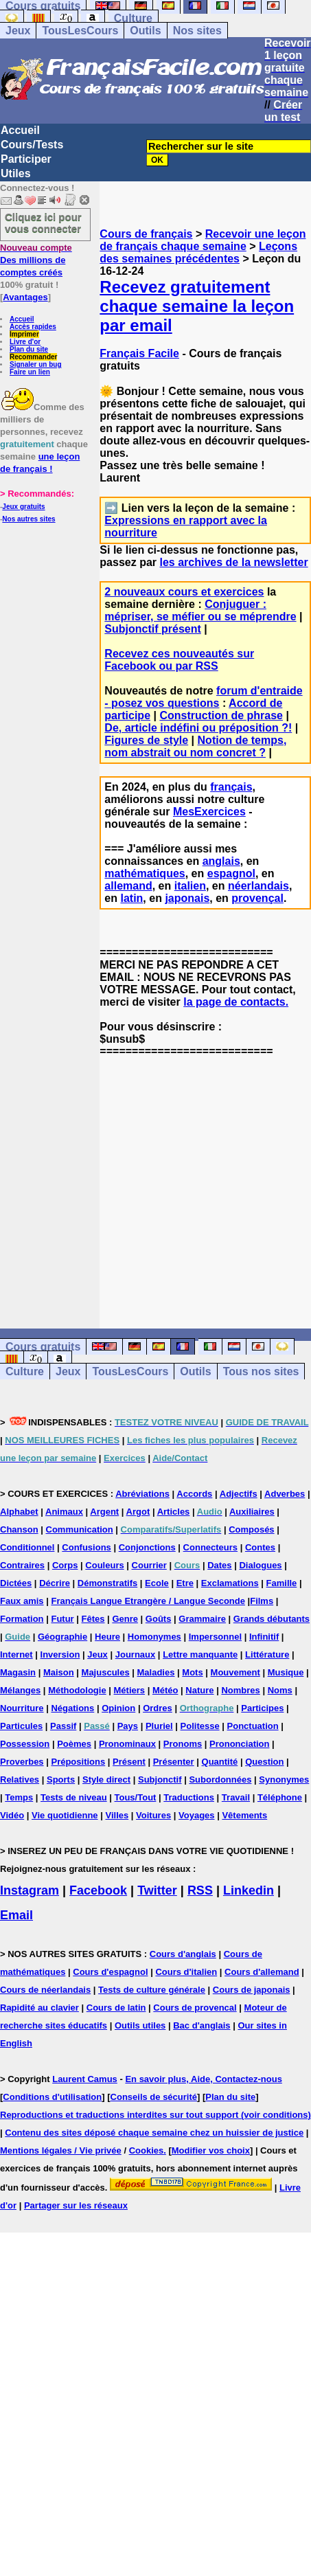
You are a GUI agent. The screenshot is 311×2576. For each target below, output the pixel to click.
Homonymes (154, 1636)
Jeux (17, 30)
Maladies (156, 1672)
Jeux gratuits (23, 506)
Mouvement (235, 1672)
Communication (79, 1529)
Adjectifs (238, 1494)
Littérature (267, 1654)
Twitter (157, 1890)
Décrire (54, 1583)
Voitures (153, 1815)
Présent (129, 1761)
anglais (221, 861)
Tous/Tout (136, 1797)
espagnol (231, 873)
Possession (24, 1744)
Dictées (16, 1583)
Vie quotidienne (65, 1815)
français (231, 787)
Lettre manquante (200, 1654)
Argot (138, 1511)
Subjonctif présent (152, 629)
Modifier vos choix (211, 2150)
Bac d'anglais (201, 2025)
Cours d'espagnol (110, 1972)
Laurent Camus (84, 2079)
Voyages (196, 1815)
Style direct (106, 1779)
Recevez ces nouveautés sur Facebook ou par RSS (179, 660)
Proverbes (22, 1761)
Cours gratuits (42, 1347)
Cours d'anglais (183, 1954)
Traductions (188, 1797)
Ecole (157, 1583)
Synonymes (284, 1779)
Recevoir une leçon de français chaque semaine (203, 240)
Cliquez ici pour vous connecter (43, 222)
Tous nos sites (261, 1371)
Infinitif (264, 1636)
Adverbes (284, 1494)
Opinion (118, 1708)
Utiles (16, 173)
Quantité (220, 1761)
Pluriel (159, 1726)
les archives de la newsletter (234, 562)
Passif (63, 1726)
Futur (62, 1619)
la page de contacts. (235, 1002)
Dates (219, 1565)
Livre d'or (25, 342)
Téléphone (279, 1797)
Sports (61, 1779)
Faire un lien (30, 372)
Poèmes (74, 1744)
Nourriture (22, 1708)
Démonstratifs (107, 1583)
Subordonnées (220, 1779)
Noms (280, 1690)
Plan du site (29, 349)
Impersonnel (215, 1636)
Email (16, 1915)
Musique (286, 1672)
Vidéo (12, 1815)
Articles (173, 1511)
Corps (65, 1565)
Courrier (149, 1565)
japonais (187, 898)
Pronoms (182, 1744)
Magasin (18, 1672)
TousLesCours (80, 30)
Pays (127, 1726)
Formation (22, 1619)
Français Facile (139, 353)
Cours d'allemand (261, 1972)
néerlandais (258, 886)
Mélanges (20, 1690)
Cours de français (146, 234)
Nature (199, 1690)
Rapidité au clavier (39, 2007)
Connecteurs (210, 1547)
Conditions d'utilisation (52, 2097)
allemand (128, 886)
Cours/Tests (32, 144)
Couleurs (104, 1565)
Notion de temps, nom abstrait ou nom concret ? (195, 746)
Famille (281, 1583)
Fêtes (93, 1619)
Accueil (20, 130)
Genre (125, 1619)
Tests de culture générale (151, 1990)
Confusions (86, 1547)
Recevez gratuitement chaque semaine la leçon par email (197, 306)
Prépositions (78, 1761)
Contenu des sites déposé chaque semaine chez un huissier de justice (154, 2132)
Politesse (200, 1726)
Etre (185, 1583)
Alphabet (19, 1511)
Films (261, 1601)
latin (131, 898)
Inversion (60, 1654)
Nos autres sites (28, 519)
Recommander (33, 357)
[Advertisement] (205, 1181)
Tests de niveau (74, 1797)
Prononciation (239, 1744)
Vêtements (244, 1815)
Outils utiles (140, 2025)
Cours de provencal (194, 2007)
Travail (236, 1797)
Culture (133, 18)
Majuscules (106, 1672)
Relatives (19, 1779)
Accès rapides (33, 326)
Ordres (157, 1708)
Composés (251, 1529)
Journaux (135, 1654)
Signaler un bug (36, 364)
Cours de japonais (251, 1990)
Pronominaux (127, 1744)
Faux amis (22, 1601)
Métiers (130, 1690)
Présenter (173, 1761)
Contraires (22, 1565)
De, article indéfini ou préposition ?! (198, 728)
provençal (257, 898)
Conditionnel (27, 1547)
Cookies (146, 2150)
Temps (19, 1797)
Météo (165, 1690)
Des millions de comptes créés (36, 260)
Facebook (98, 1890)
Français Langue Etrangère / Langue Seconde (147, 1601)
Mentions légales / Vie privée (61, 2150)
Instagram (29, 1890)
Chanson (19, 1529)
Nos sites (197, 30)
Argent (104, 1511)
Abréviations (142, 1494)
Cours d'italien (186, 1972)
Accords (194, 1494)
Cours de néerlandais (45, 1990)
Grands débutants (271, 1619)
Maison (58, 1672)
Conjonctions (147, 1547)
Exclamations (230, 1583)
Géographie (62, 1636)
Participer (26, 159)
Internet (16, 1654)
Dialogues (260, 1565)
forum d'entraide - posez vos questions (203, 697)
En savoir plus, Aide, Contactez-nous (203, 2079)
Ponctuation (253, 1726)
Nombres (240, 1690)
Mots (192, 1672)
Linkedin (248, 1890)
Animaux (64, 1511)
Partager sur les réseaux (76, 2205)
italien (190, 886)
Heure (107, 1636)
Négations (72, 1708)
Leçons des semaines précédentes (198, 252)
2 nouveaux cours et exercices (184, 592)
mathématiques (144, 873)
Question (264, 1761)
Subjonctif (160, 1779)
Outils (145, 30)
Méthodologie (77, 1690)
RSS (200, 1890)
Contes (260, 1547)
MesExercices (209, 811)
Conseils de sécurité (154, 2097)
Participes (262, 1708)
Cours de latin (116, 2007)
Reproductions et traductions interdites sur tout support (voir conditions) (155, 2115)
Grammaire (202, 1619)
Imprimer (24, 334)
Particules (21, 1726)
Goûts (159, 1619)
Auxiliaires (252, 1511)
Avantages (25, 297)
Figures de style (146, 740)
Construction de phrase (221, 715)
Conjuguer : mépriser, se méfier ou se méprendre (200, 610)
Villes (116, 1815)
